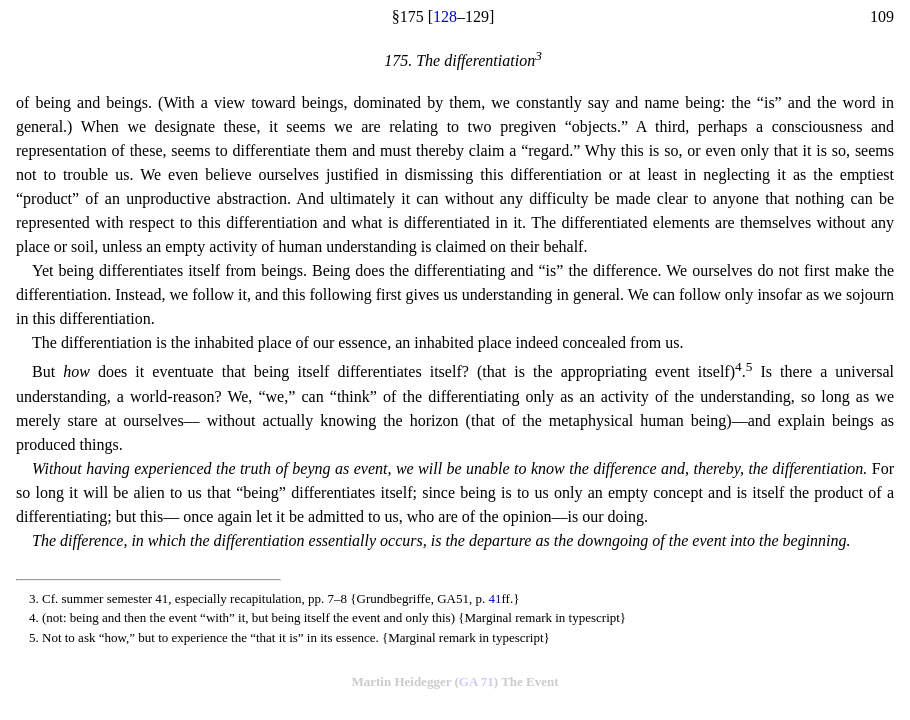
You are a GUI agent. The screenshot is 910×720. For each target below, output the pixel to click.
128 (445, 16)
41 (494, 598)
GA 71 (476, 681)
